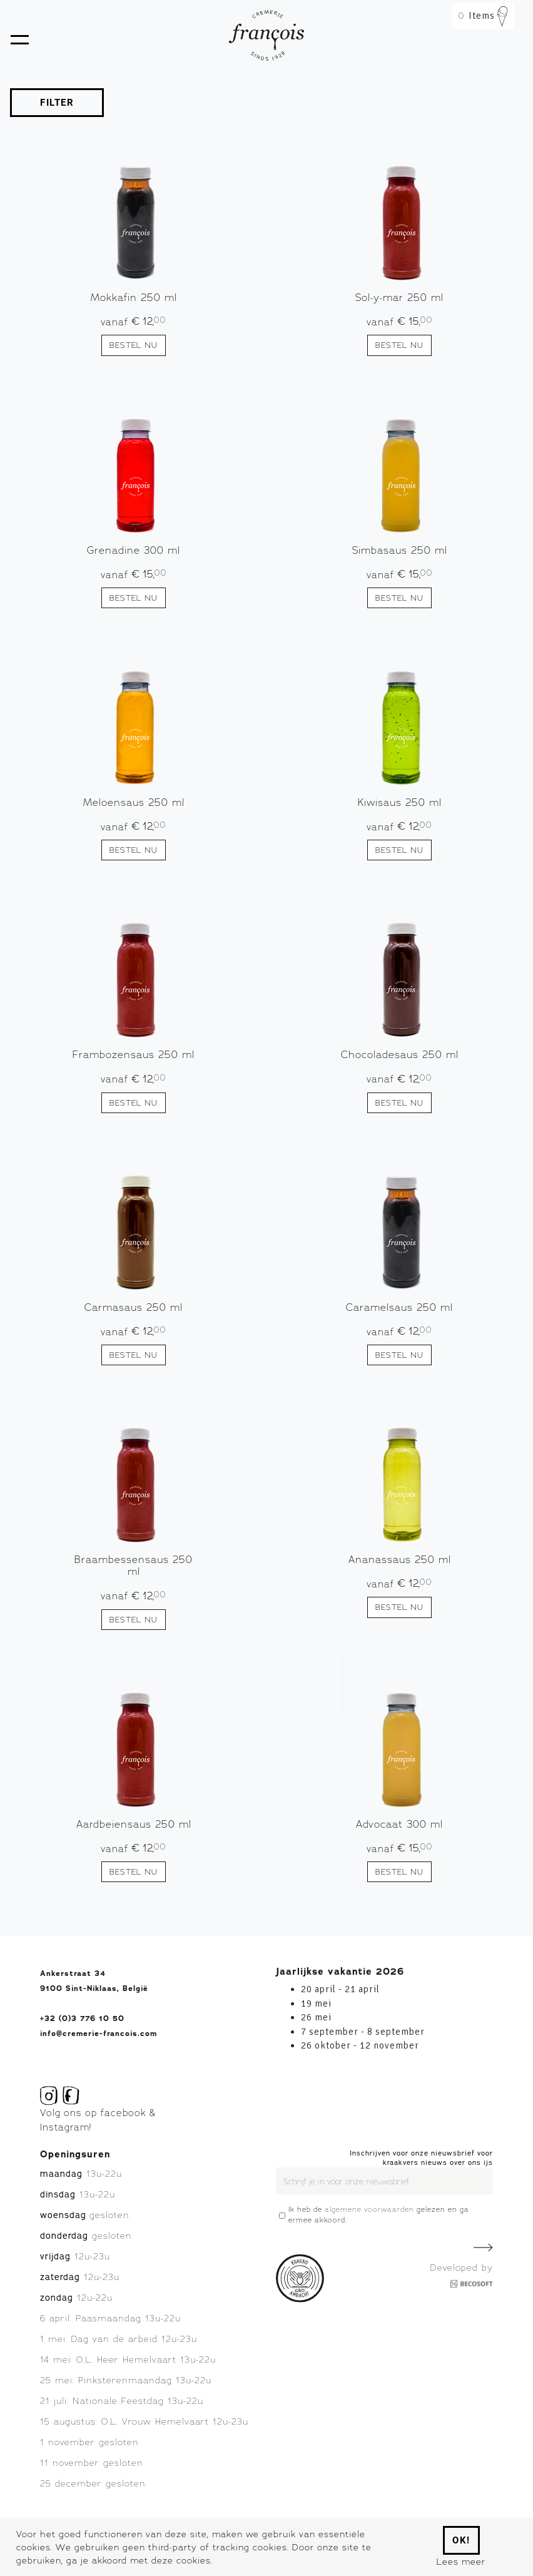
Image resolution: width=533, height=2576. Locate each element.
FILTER (57, 102)
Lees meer (461, 2561)
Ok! (461, 2540)
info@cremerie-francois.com (98, 2034)
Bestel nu (133, 345)
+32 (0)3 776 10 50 (82, 2018)
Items (483, 15)
